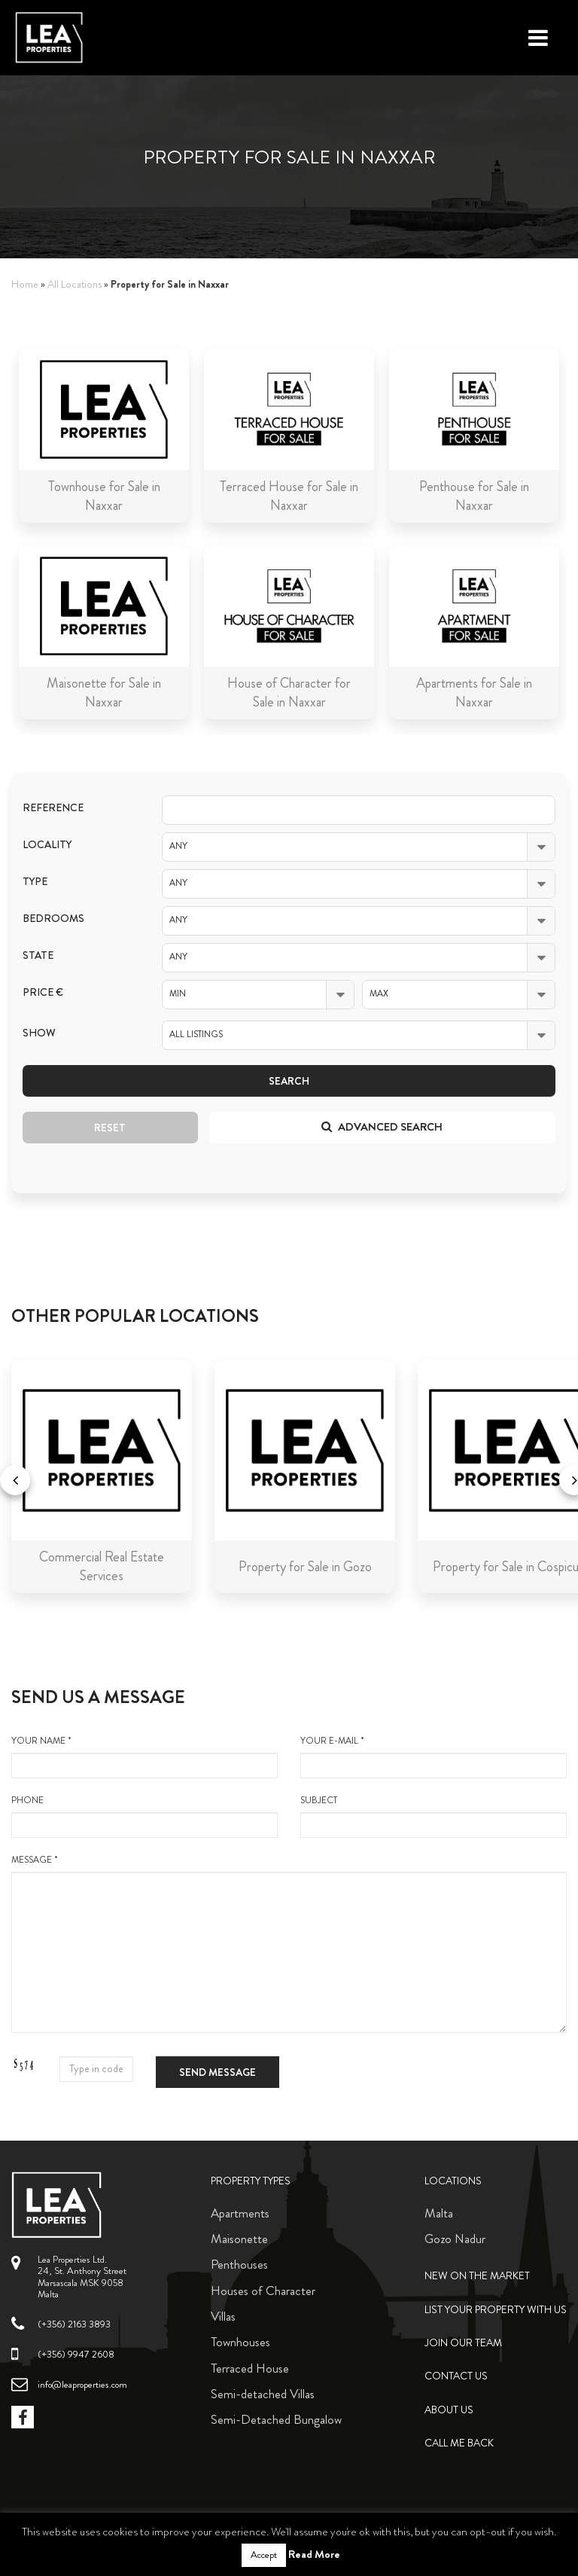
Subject (433, 1816)
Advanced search (382, 1127)
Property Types (251, 2181)
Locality (47, 844)
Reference (53, 807)
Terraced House (250, 2368)
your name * (144, 1756)
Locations (453, 2181)
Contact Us (456, 2376)
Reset (110, 1127)
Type (35, 881)
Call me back (459, 2443)
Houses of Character (263, 2290)
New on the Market (477, 2276)
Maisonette (239, 2239)
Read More (314, 2554)
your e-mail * (433, 1756)
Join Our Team (463, 2343)
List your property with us (495, 2310)
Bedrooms (53, 918)
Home (24, 284)
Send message (217, 2072)
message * (289, 1943)
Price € (43, 992)
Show (39, 1033)
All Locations (74, 284)
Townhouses (240, 2342)
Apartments (240, 2213)
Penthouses (239, 2264)
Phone (144, 1816)
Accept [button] (264, 2555)
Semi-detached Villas (263, 2394)
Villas (223, 2316)
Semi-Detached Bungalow (276, 2419)
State (38, 955)
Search (289, 1080)
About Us (448, 2410)
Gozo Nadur (454, 2239)
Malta (438, 2213)
